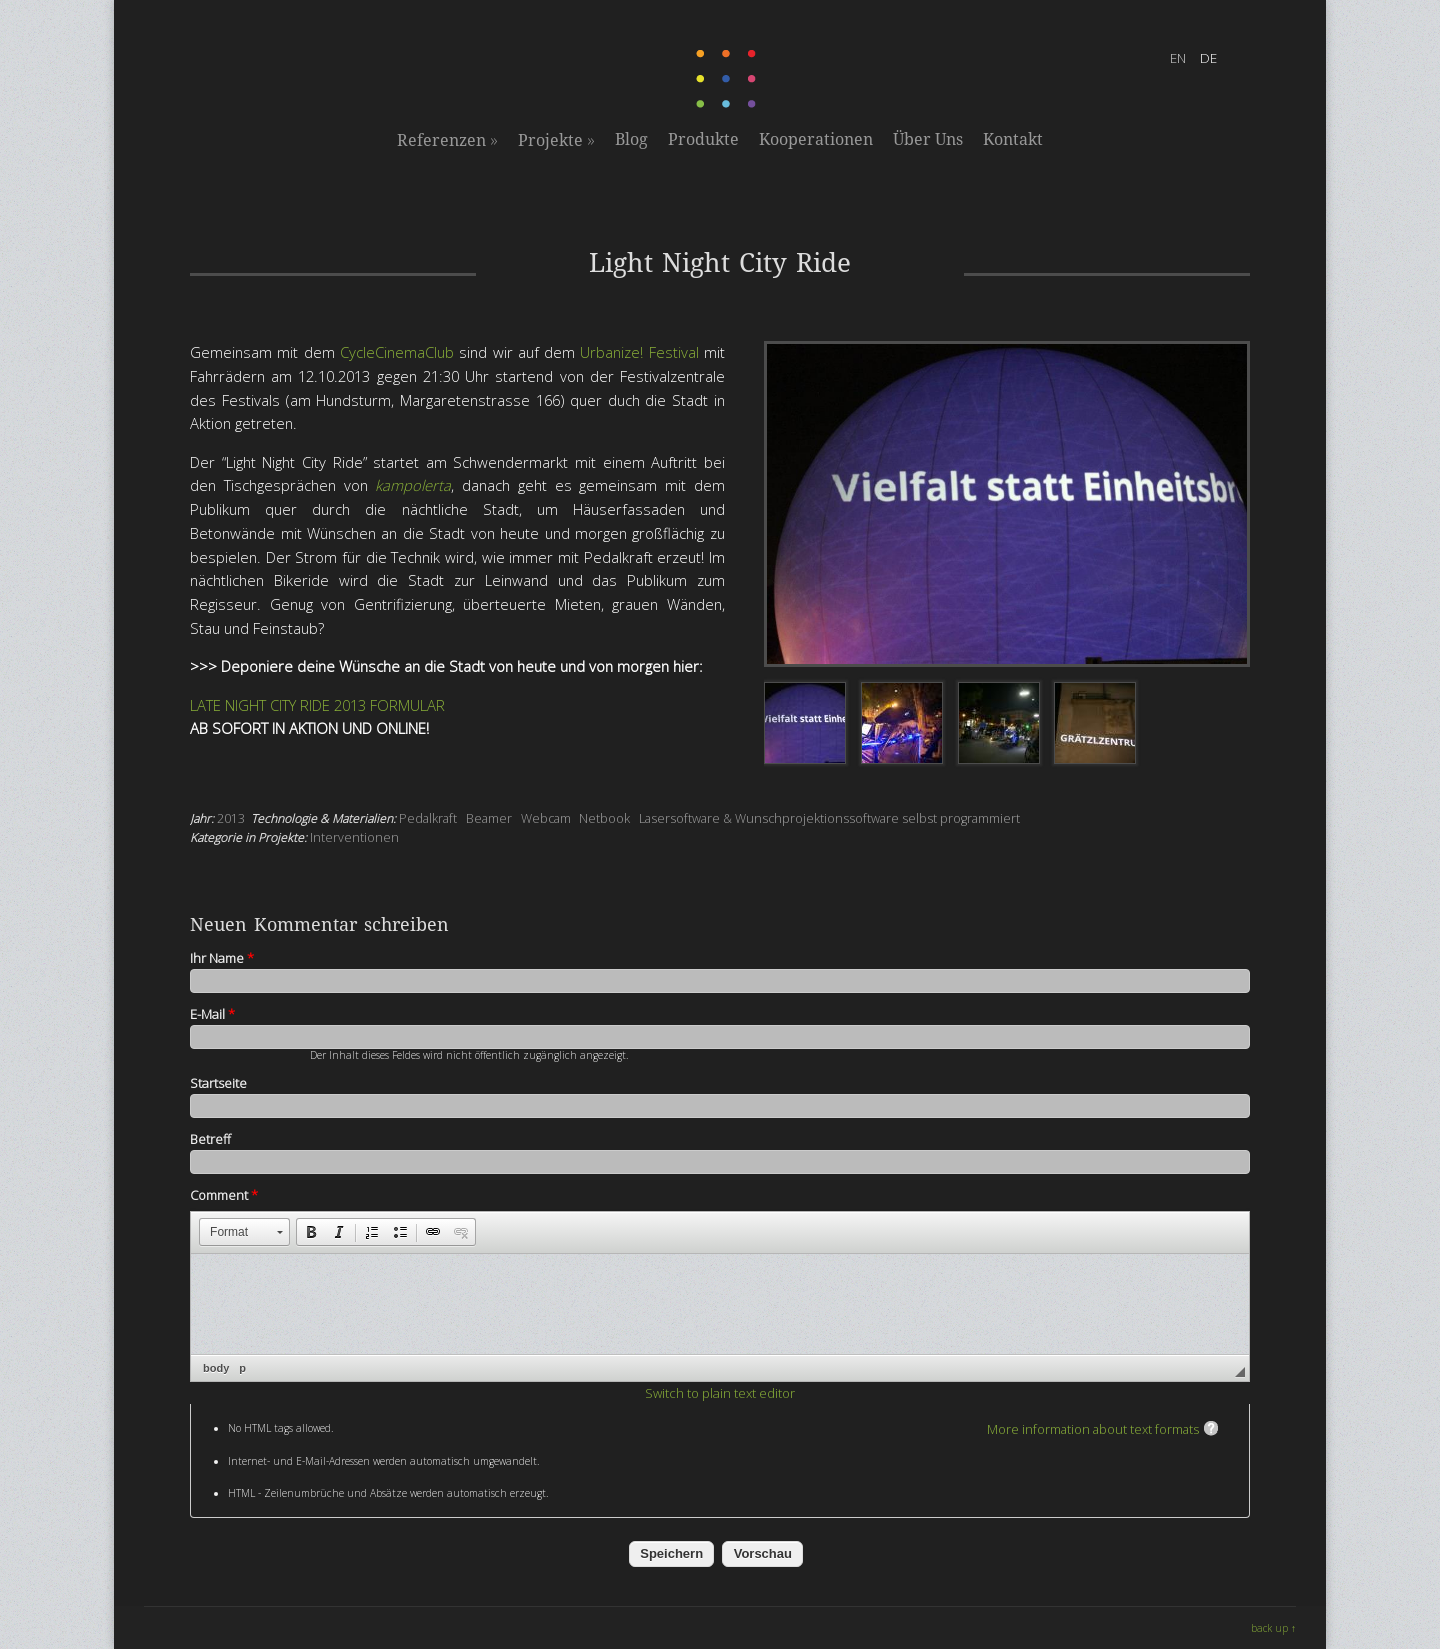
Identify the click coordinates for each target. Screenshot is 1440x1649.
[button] (244, 1232)
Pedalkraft (428, 818)
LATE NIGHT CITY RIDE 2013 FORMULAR (317, 705)
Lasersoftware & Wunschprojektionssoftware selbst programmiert (829, 818)
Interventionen (354, 837)
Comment (224, 1195)
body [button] (216, 1368)
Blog (631, 139)
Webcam (546, 818)
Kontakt (1013, 139)
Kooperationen (816, 139)
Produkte (703, 139)
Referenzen (447, 140)
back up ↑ (1273, 1628)
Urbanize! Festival (637, 352)
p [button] (242, 1368)
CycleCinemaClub (397, 352)
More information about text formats (1093, 1429)
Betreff (210, 1139)
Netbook (604, 818)
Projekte (556, 140)
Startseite (218, 1083)
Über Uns (928, 139)
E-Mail (212, 1014)
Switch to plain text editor (720, 1393)
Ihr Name (222, 958)
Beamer (489, 818)
